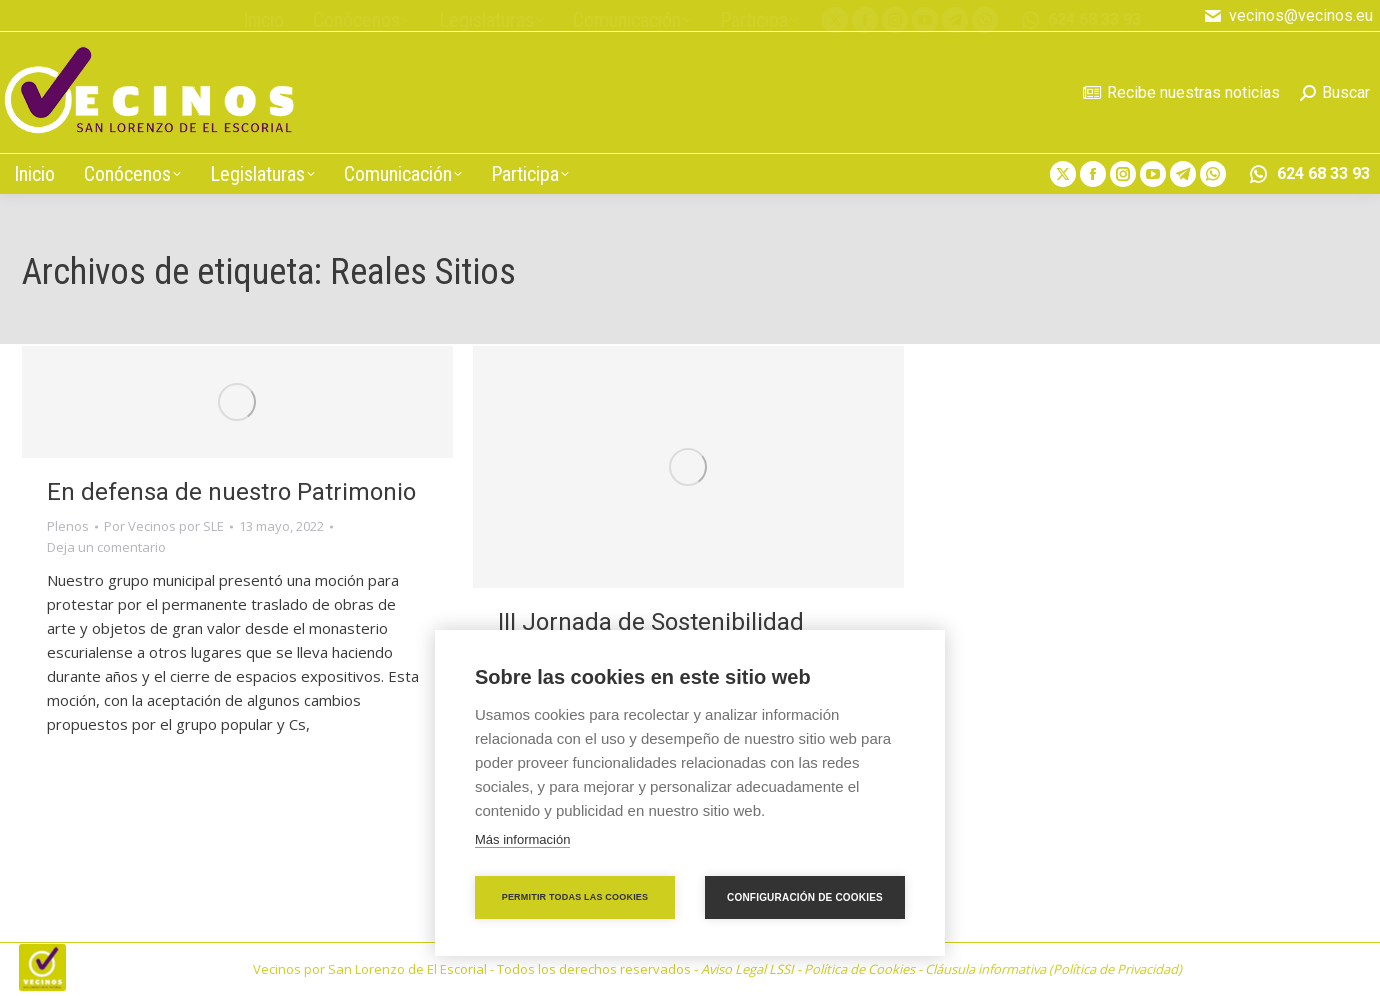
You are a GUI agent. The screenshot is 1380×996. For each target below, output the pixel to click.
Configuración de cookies (805, 897)
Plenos (68, 526)
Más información (522, 839)
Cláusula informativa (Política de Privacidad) (1053, 969)
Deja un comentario (106, 547)
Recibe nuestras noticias (1181, 92)
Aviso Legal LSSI (747, 969)
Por (164, 526)
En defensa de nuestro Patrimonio (231, 492)
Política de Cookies (859, 969)
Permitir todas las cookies (575, 897)
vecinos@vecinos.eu (1288, 16)
